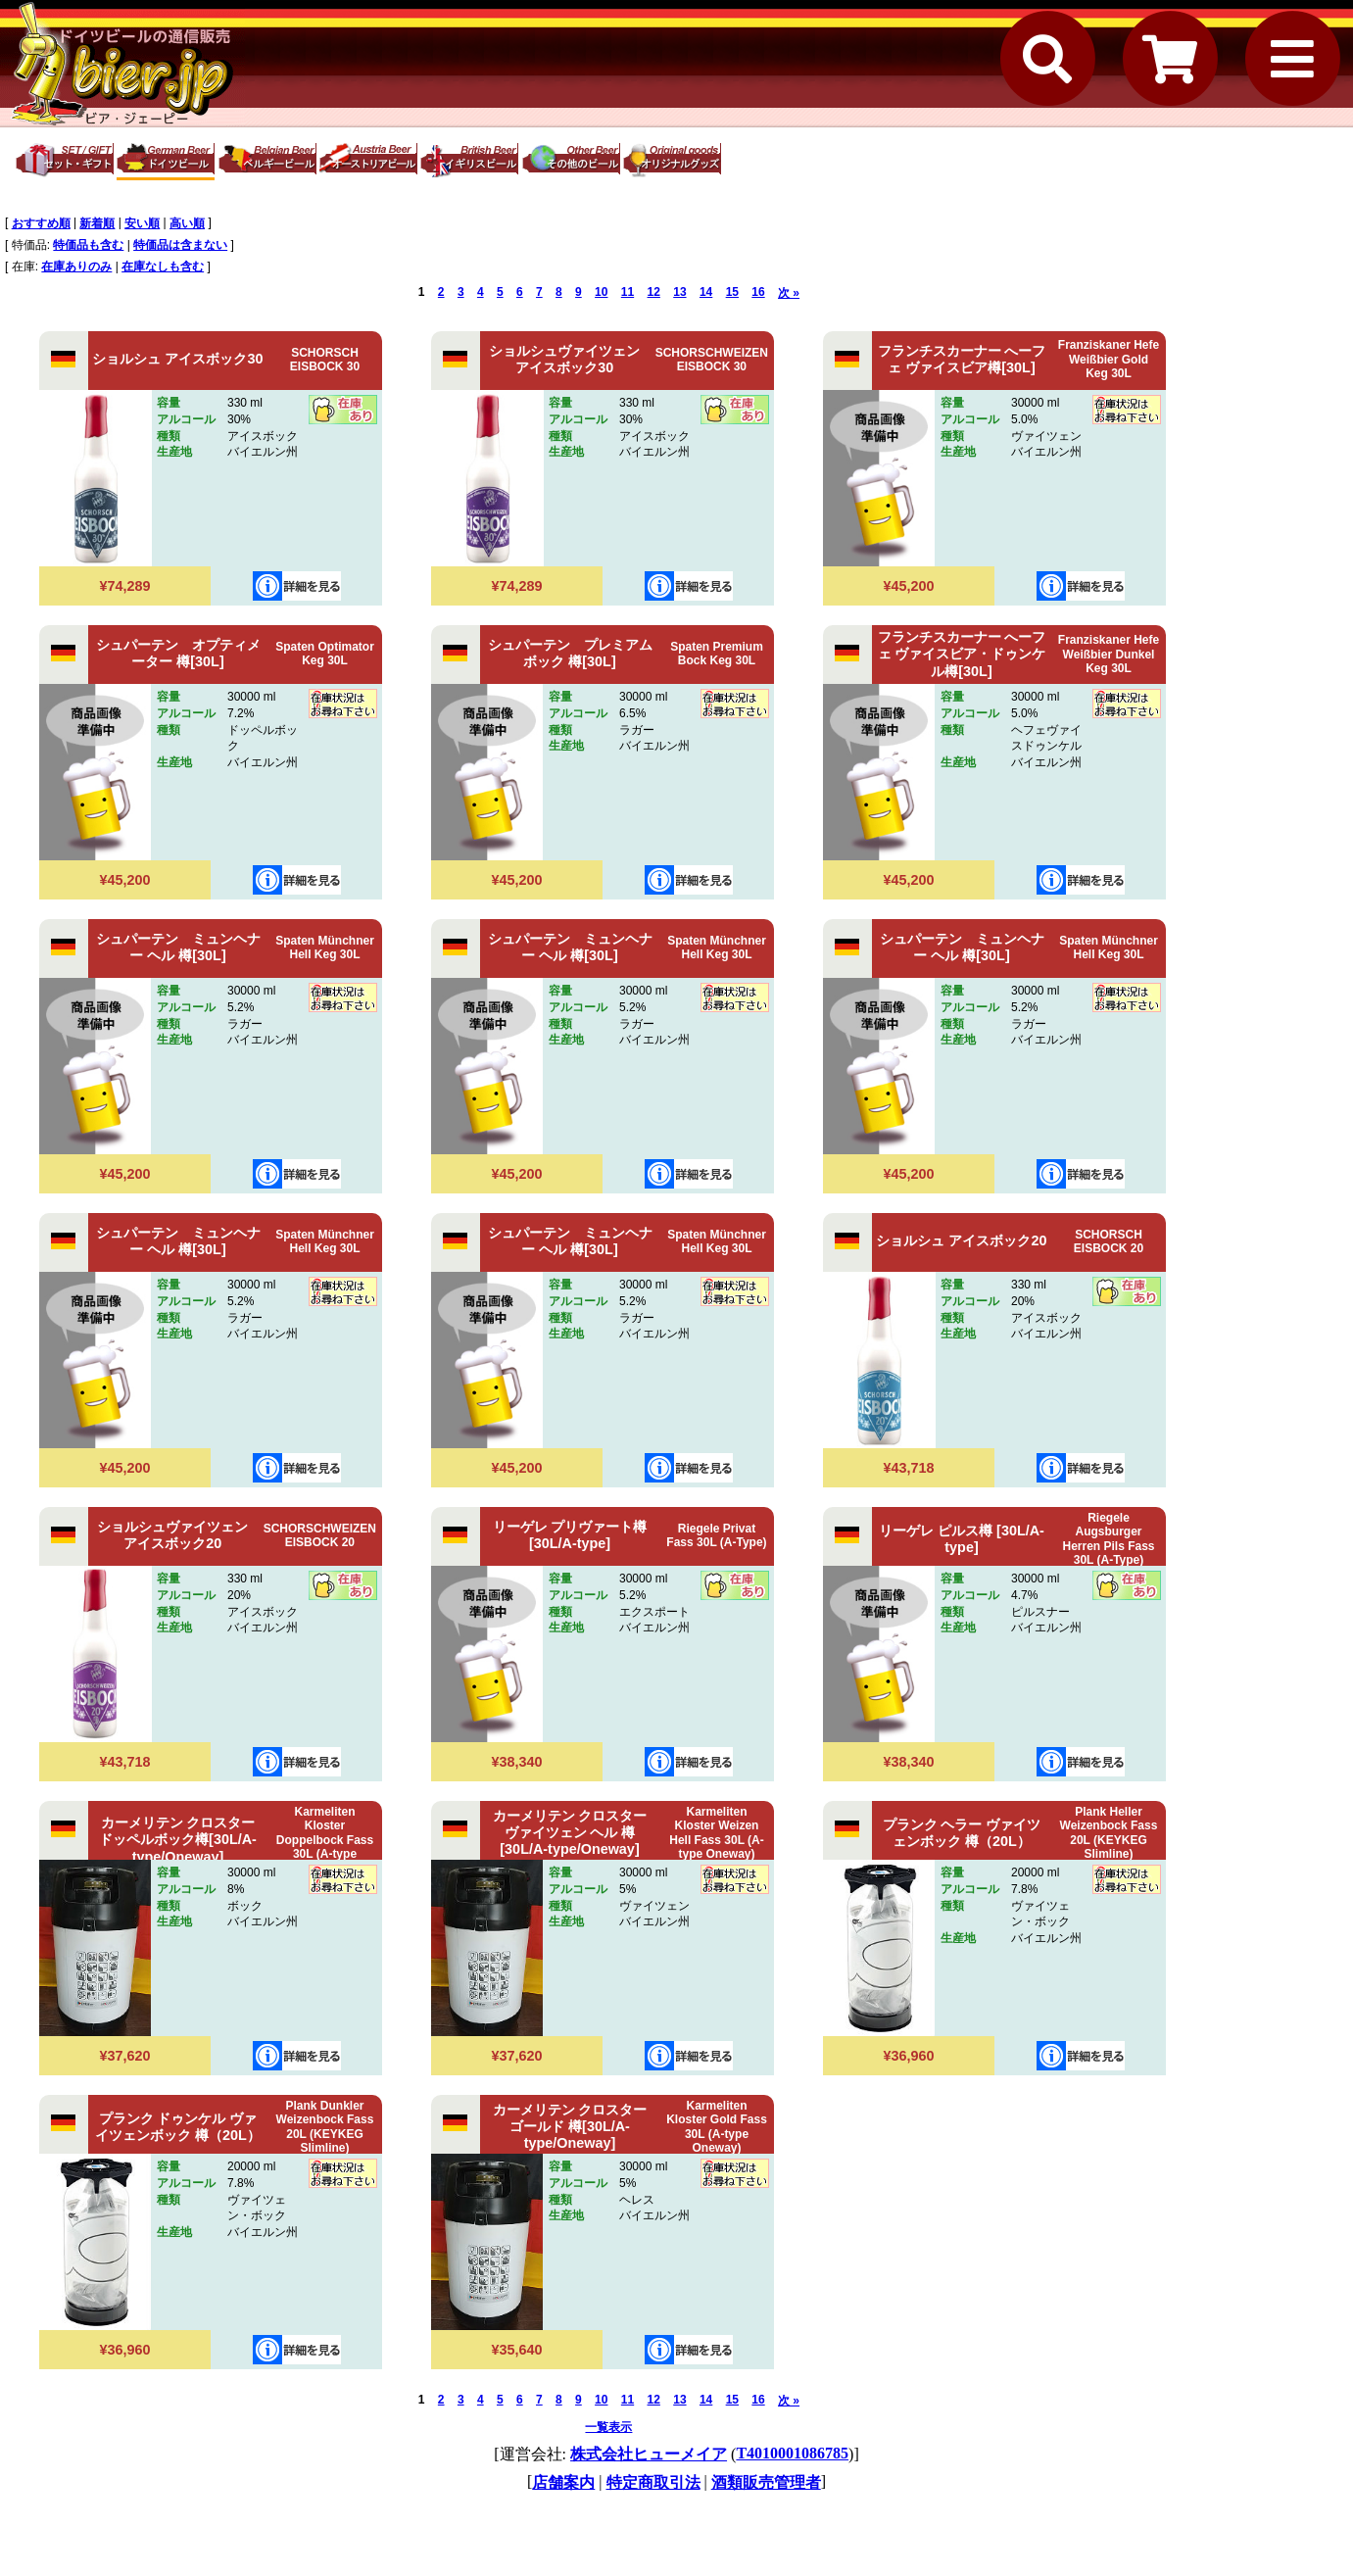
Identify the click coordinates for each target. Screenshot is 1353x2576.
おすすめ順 (41, 223)
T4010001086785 (792, 2453)
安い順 (142, 223)
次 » (788, 293)
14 (706, 292)
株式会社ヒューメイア (648, 2454)
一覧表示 (608, 2427)
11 (627, 292)
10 (601, 292)
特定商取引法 (653, 2482)
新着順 (97, 223)
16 (757, 292)
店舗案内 (563, 2482)
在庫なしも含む (162, 266)
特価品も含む (88, 245)
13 (679, 292)
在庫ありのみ (76, 266)
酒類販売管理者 (766, 2482)
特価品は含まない (180, 245)
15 (732, 292)
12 (654, 292)
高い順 (187, 223)
